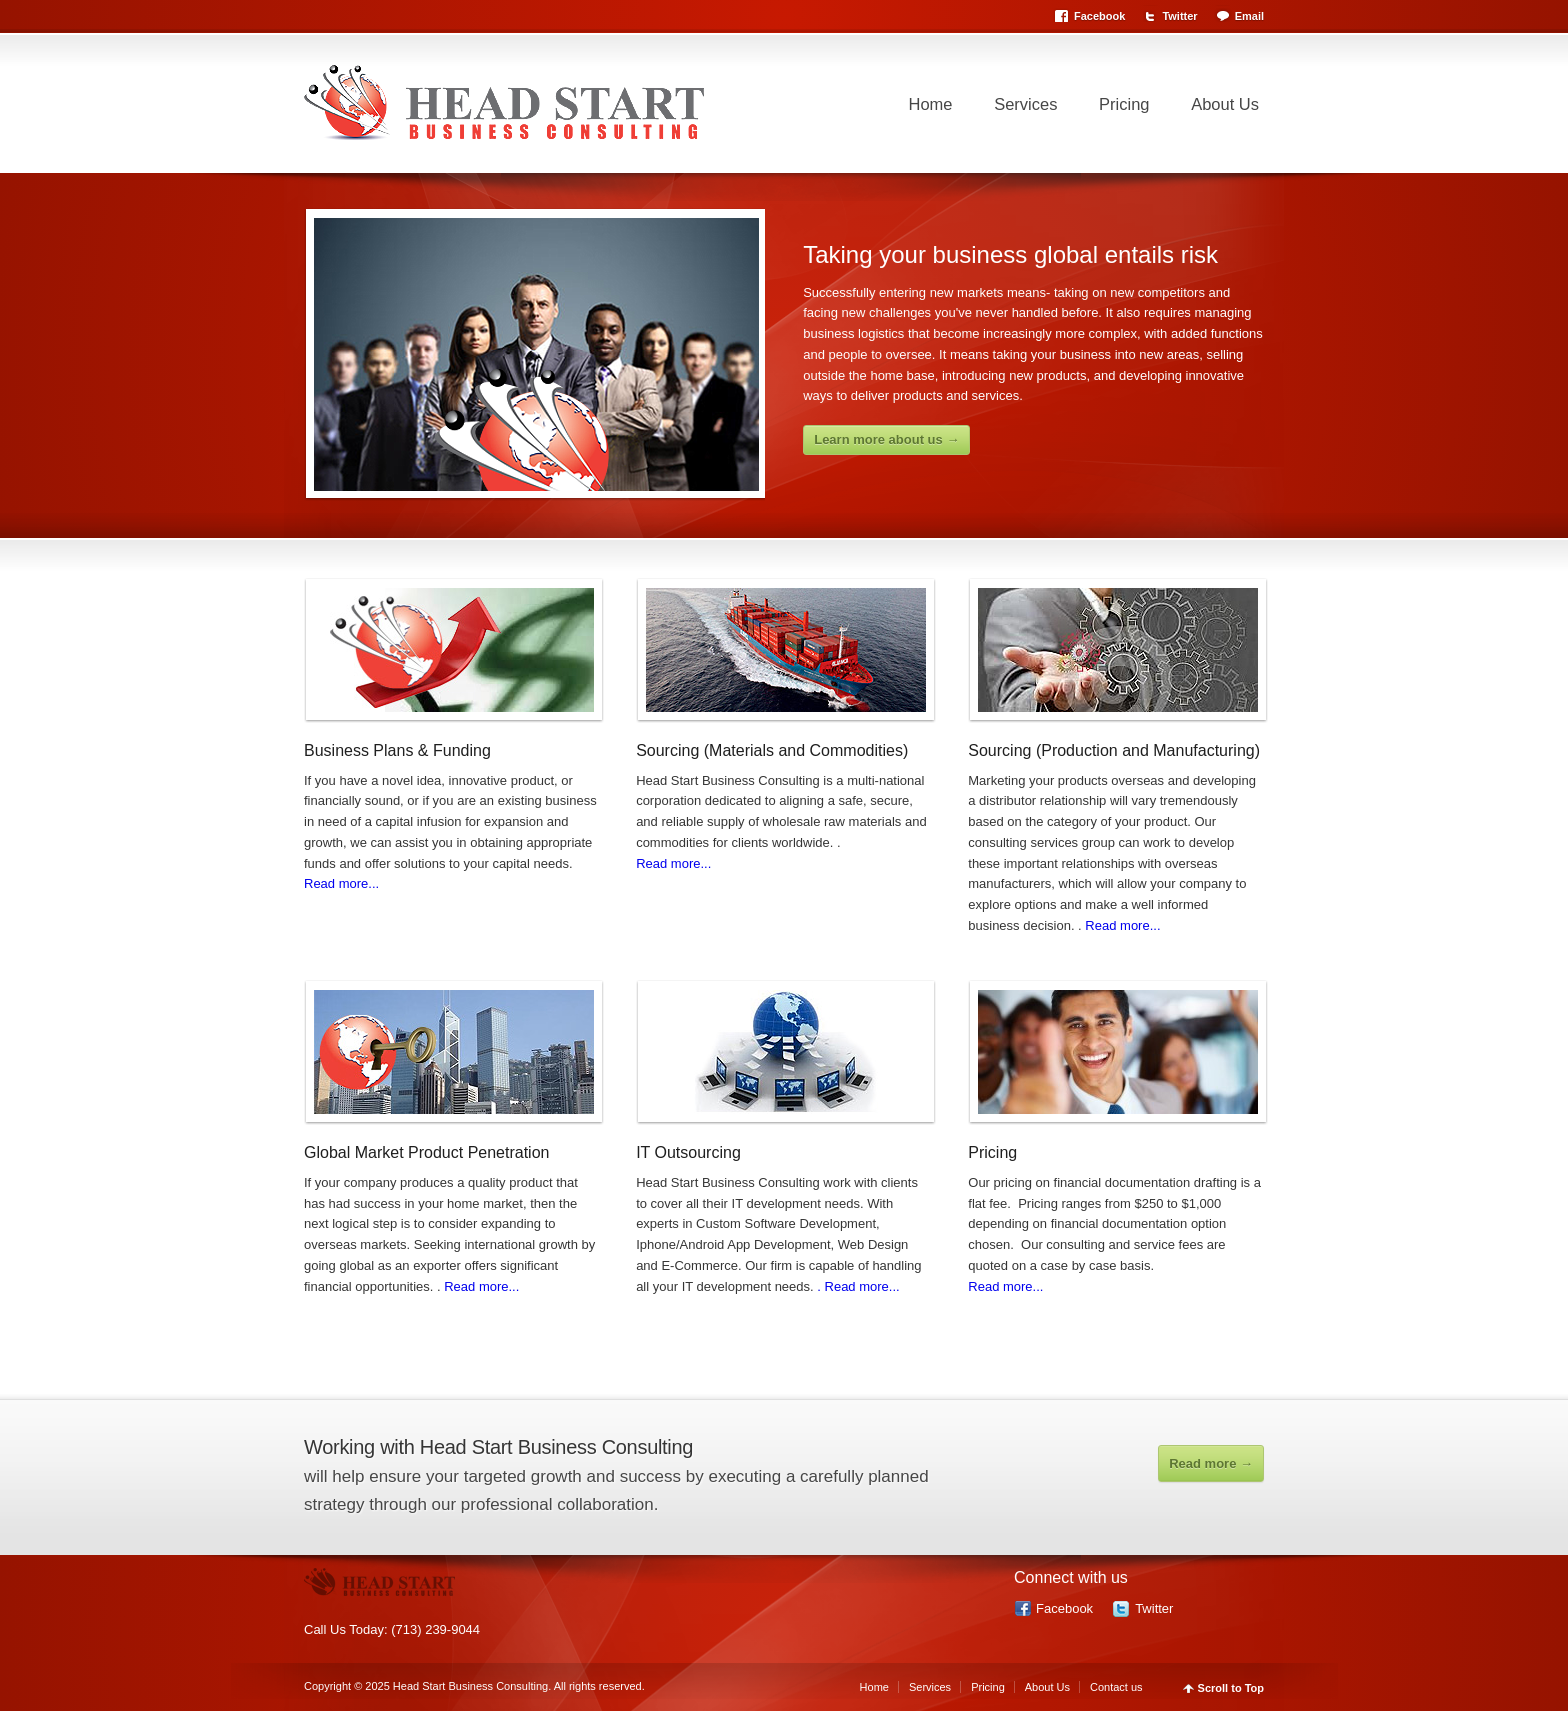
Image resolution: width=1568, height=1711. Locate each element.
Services (1025, 104)
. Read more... (858, 1286)
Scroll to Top (1231, 1688)
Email (1249, 16)
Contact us (1116, 1687)
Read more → (1211, 1463)
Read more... (341, 883)
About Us (1225, 104)
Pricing (1124, 104)
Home (931, 104)
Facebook (1099, 16)
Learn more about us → (886, 439)
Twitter (1179, 16)
